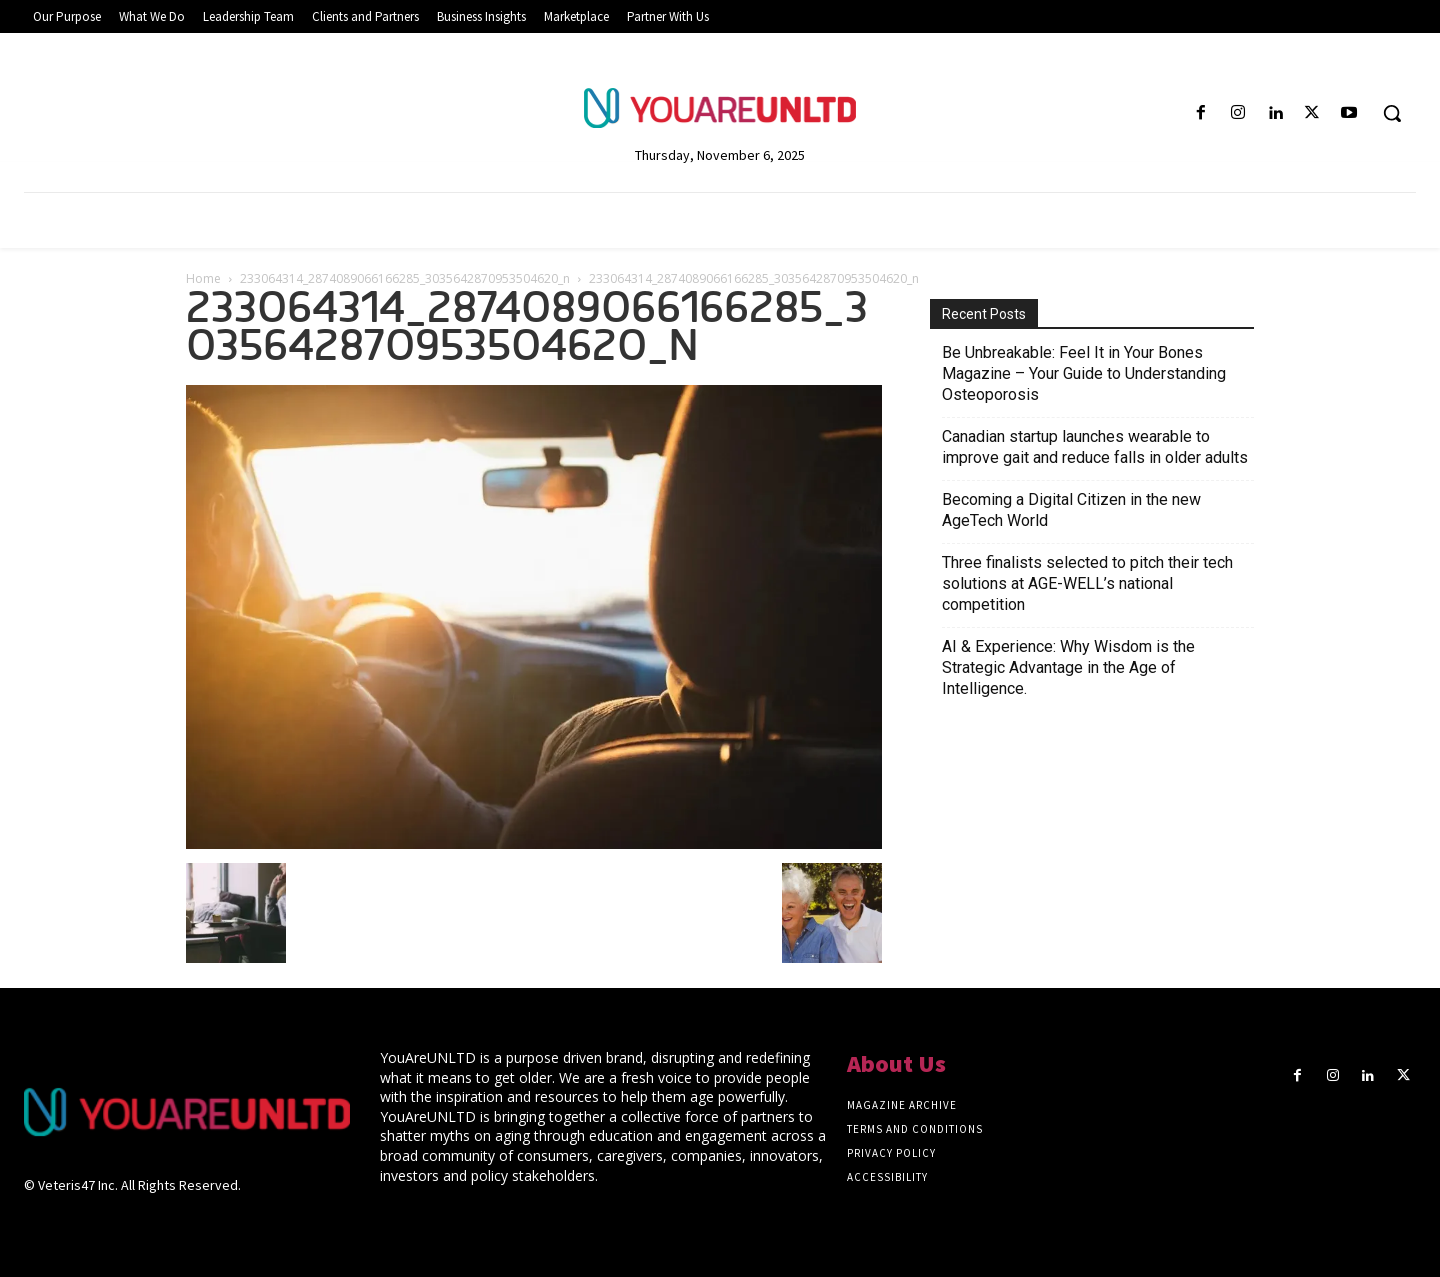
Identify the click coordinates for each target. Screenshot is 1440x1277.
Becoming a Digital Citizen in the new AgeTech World (1071, 510)
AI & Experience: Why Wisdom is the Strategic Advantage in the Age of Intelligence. (1068, 667)
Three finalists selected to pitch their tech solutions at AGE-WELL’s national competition (1087, 583)
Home (203, 278)
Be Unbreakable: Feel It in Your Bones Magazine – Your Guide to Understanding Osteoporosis (1084, 373)
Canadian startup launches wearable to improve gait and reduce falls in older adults (1095, 447)
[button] (1392, 113)
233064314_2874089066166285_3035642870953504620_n (405, 278)
